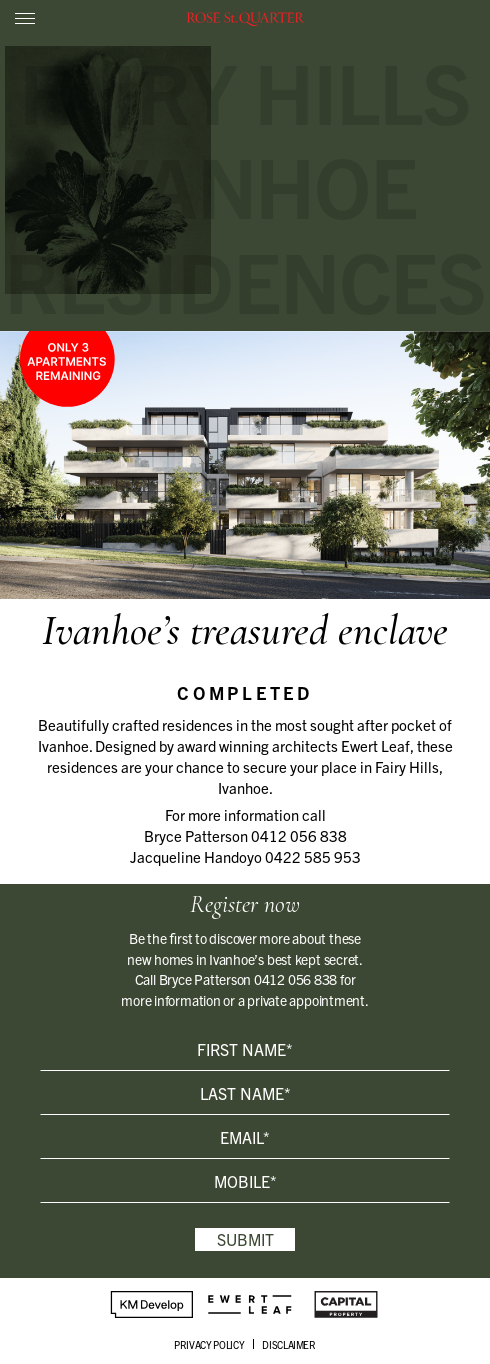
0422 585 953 (313, 856)
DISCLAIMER (289, 1344)
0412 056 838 (299, 835)
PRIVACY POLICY (209, 1344)
